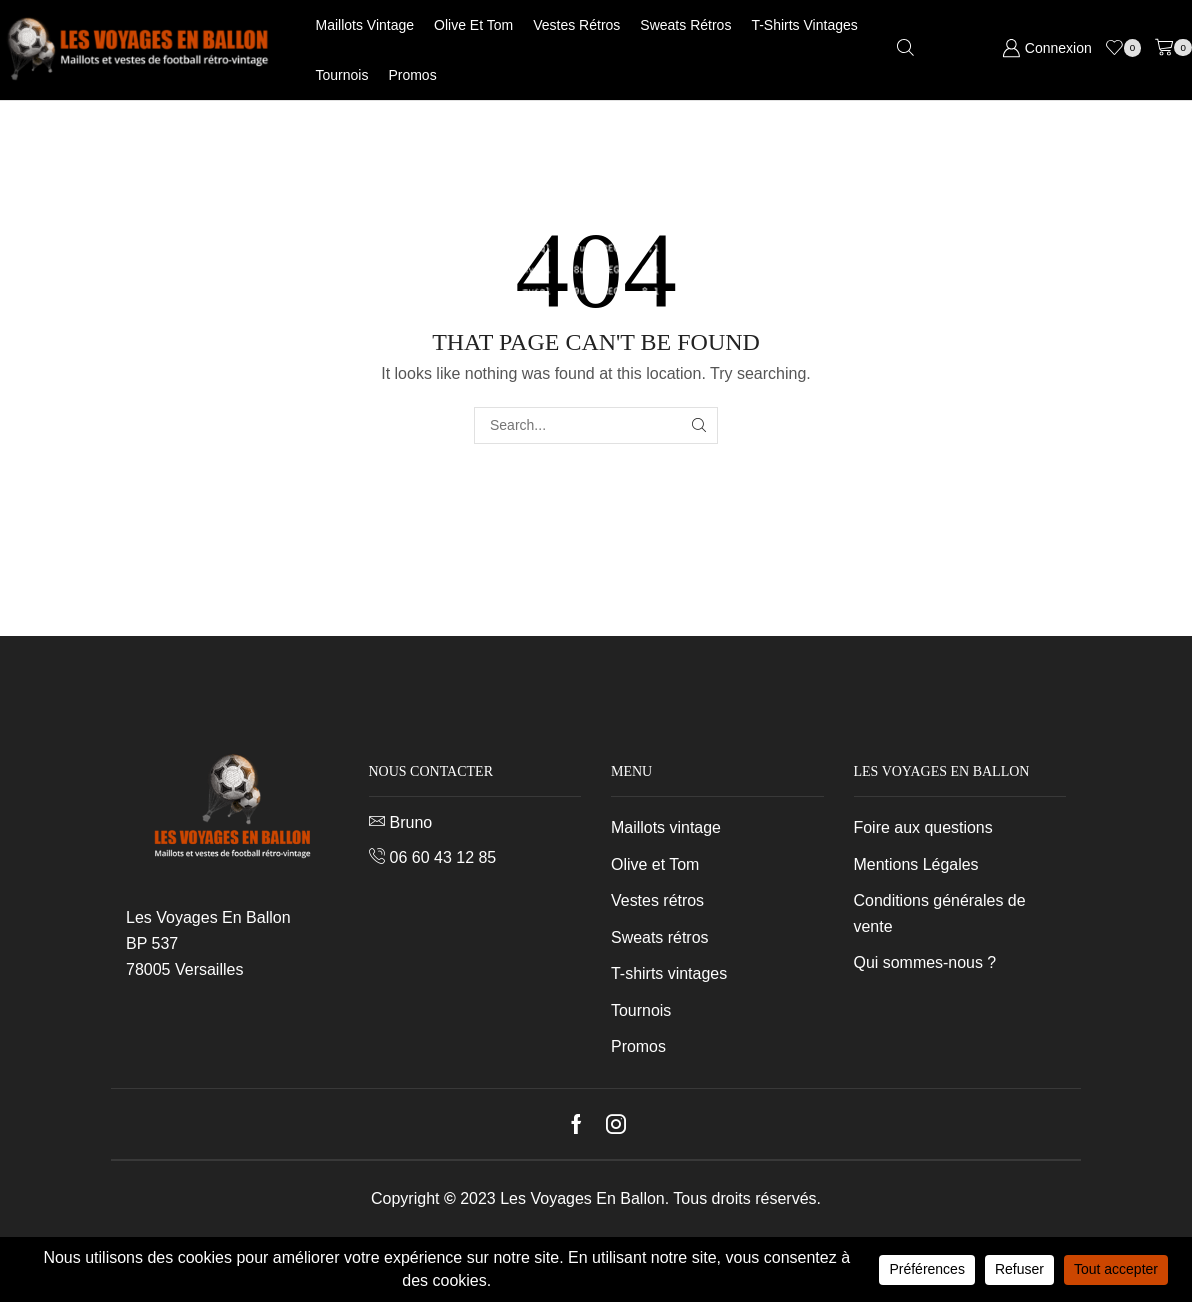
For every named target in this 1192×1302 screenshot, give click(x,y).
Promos (412, 75)
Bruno (411, 822)
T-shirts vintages (804, 25)
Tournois (342, 75)
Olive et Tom (473, 25)
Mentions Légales (916, 864)
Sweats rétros (685, 25)
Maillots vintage (365, 25)
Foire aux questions (923, 827)
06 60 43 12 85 (443, 857)
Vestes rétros (576, 25)
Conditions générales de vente (940, 913)
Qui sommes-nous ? (925, 962)
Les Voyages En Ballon (582, 1198)
